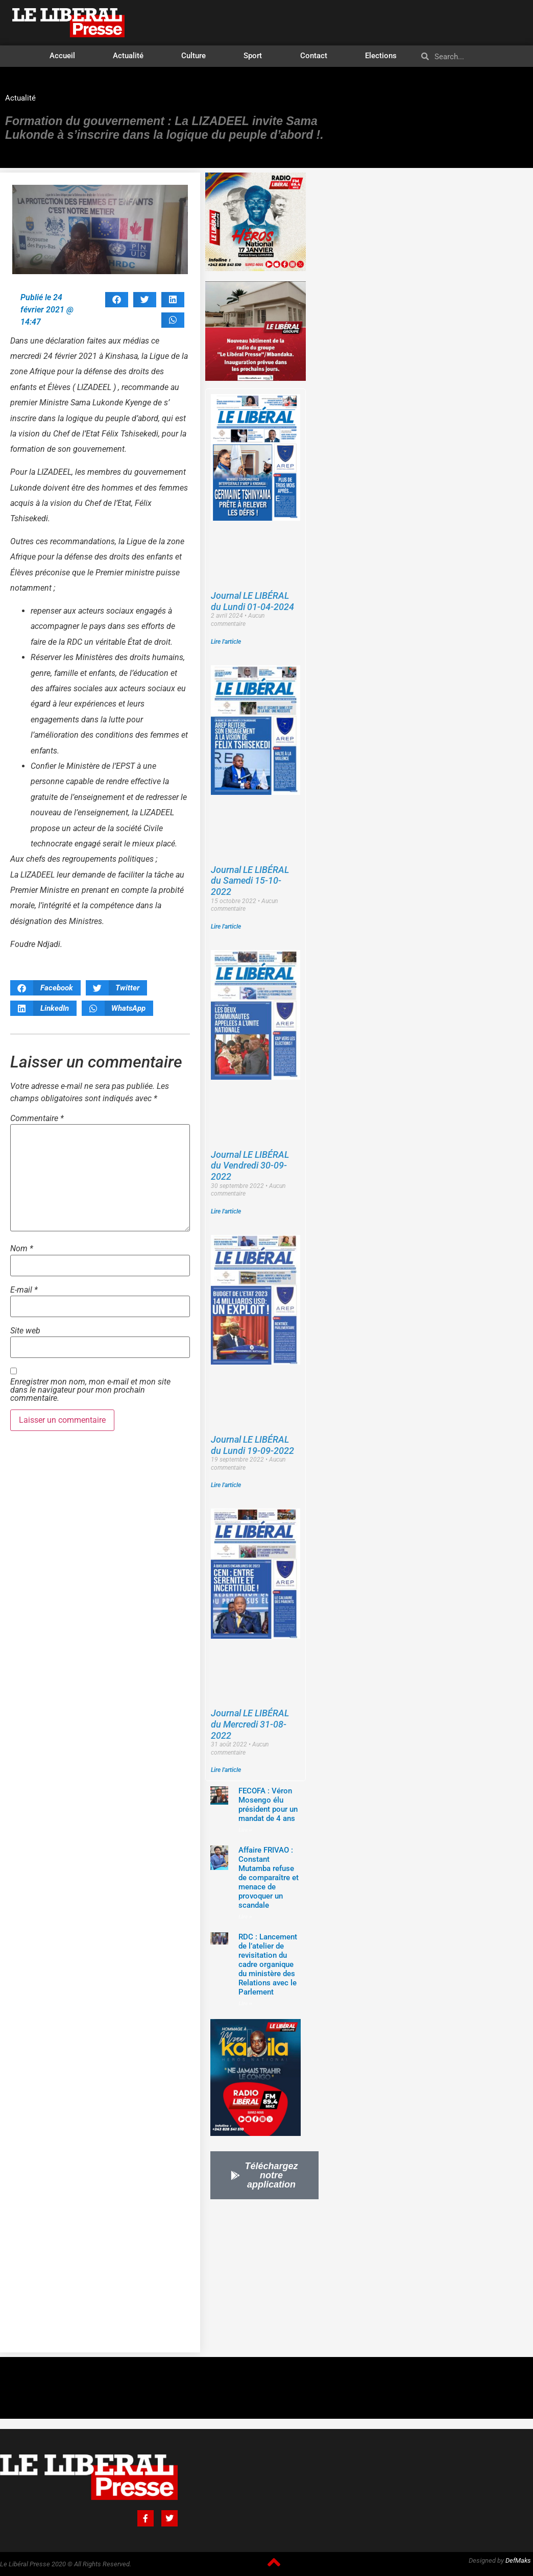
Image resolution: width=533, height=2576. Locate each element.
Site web (25, 1331)
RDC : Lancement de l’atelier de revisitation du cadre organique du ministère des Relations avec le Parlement (267, 1964)
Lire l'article (226, 641)
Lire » (245, 1830)
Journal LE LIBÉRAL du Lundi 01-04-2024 (252, 601)
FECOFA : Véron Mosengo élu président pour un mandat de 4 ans (268, 1804)
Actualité (128, 55)
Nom (21, 1249)
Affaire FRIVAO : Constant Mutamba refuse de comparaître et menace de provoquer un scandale (268, 1877)
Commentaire (37, 1118)
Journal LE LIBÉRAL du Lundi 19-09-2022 (252, 1445)
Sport (253, 55)
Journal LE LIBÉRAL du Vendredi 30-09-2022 (250, 1165)
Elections (381, 55)
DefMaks (518, 2560)
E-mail (24, 1290)
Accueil (62, 55)
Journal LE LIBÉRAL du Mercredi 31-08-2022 (250, 1724)
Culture (193, 55)
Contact (313, 55)
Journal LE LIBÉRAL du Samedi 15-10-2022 (250, 880)
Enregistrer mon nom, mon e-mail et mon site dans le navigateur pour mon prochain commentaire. (90, 1390)
